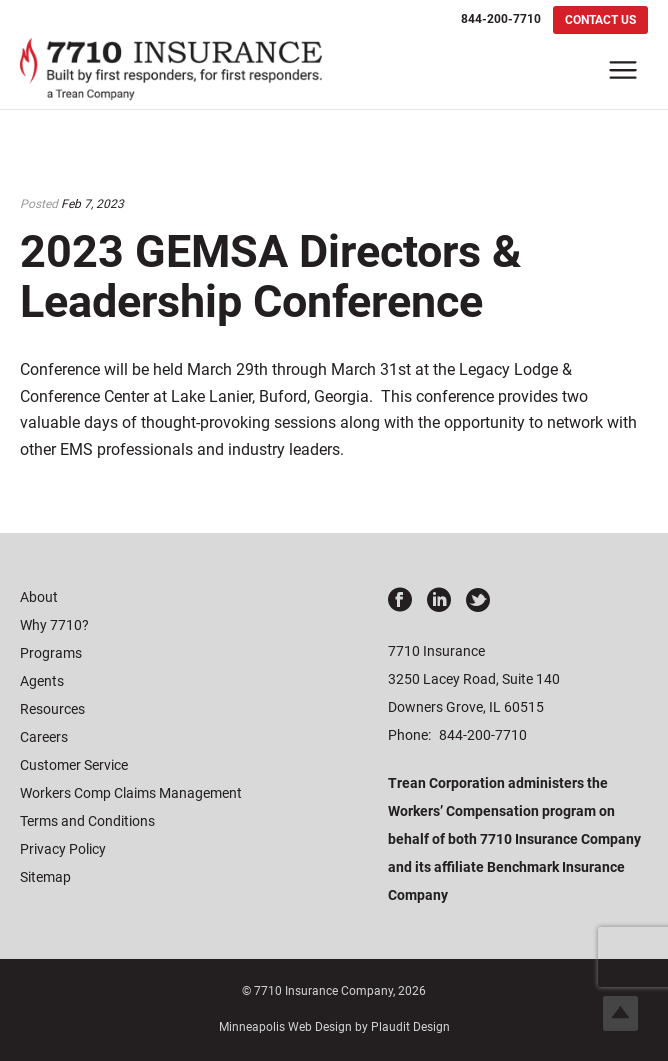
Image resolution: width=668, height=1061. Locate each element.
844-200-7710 (483, 735)
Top (620, 1013)
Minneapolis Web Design (285, 1027)
